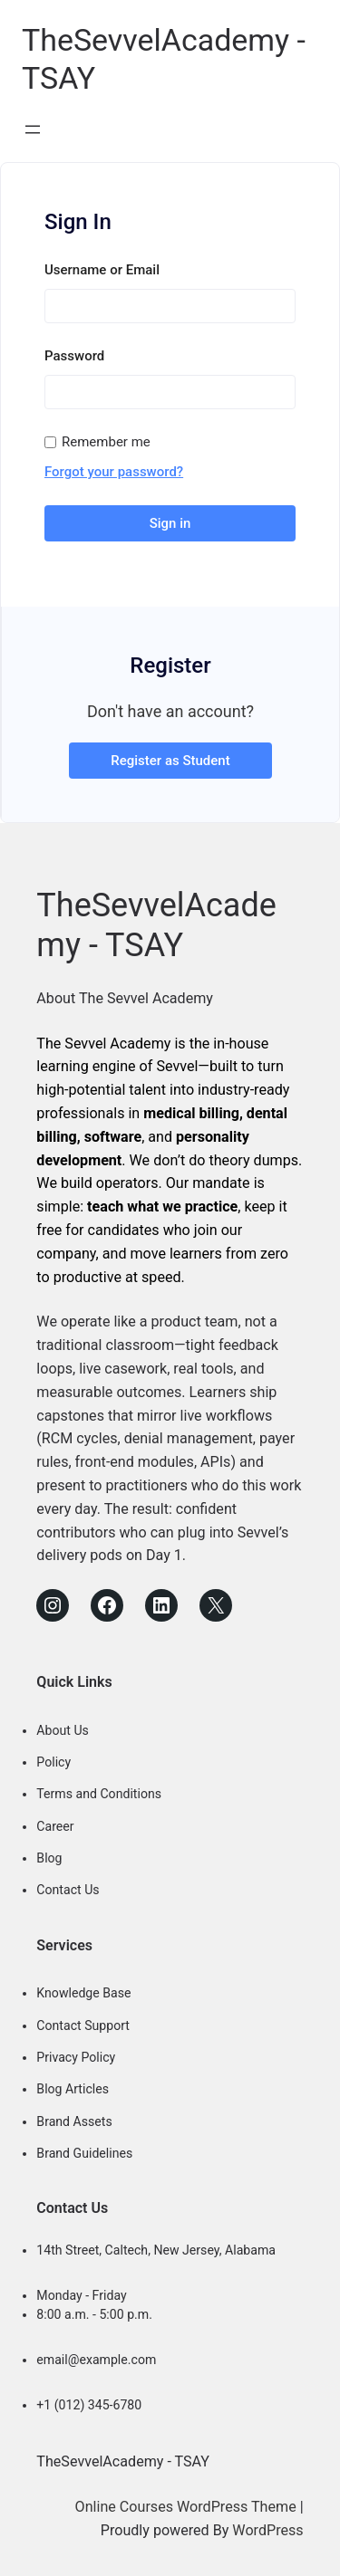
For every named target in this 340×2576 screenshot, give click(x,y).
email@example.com (96, 2358)
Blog (49, 1856)
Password (74, 355)
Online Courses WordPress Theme (185, 2505)
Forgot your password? (113, 471)
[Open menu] (33, 128)
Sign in (170, 521)
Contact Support (83, 2023)
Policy (53, 1760)
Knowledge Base (83, 1992)
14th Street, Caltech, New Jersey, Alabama (156, 2248)
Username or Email (102, 269)
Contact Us (67, 1889)
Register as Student (170, 759)
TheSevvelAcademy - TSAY (156, 924)
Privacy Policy (75, 2055)
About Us (62, 1728)
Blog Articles (72, 2088)
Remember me (106, 441)
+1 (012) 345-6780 (88, 2403)
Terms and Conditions (98, 1793)
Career (54, 1824)
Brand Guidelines (84, 2151)
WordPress (267, 2528)
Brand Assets (74, 2119)
